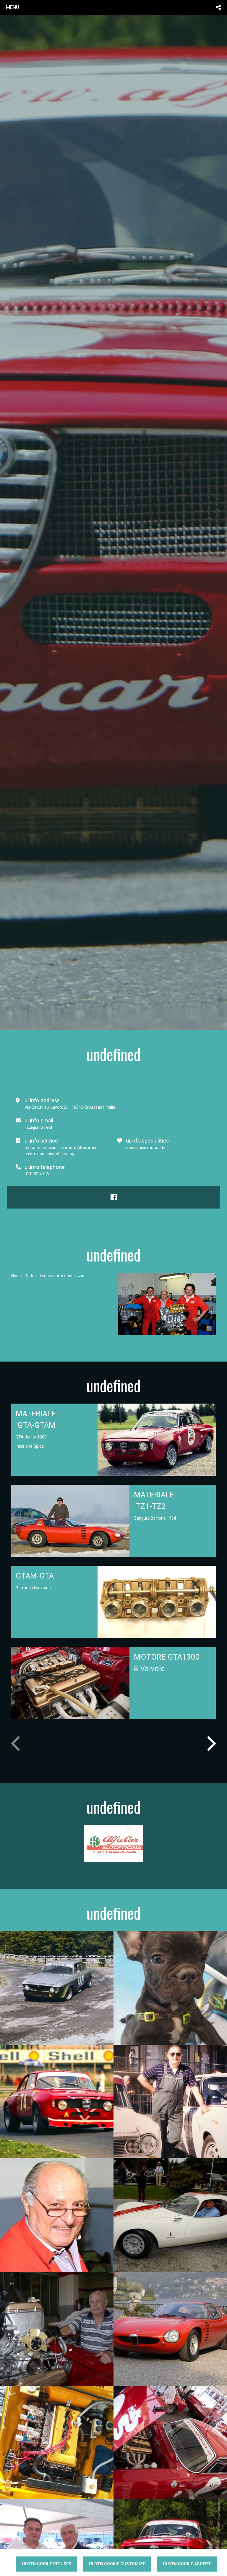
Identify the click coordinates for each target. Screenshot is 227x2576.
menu (12, 7)
